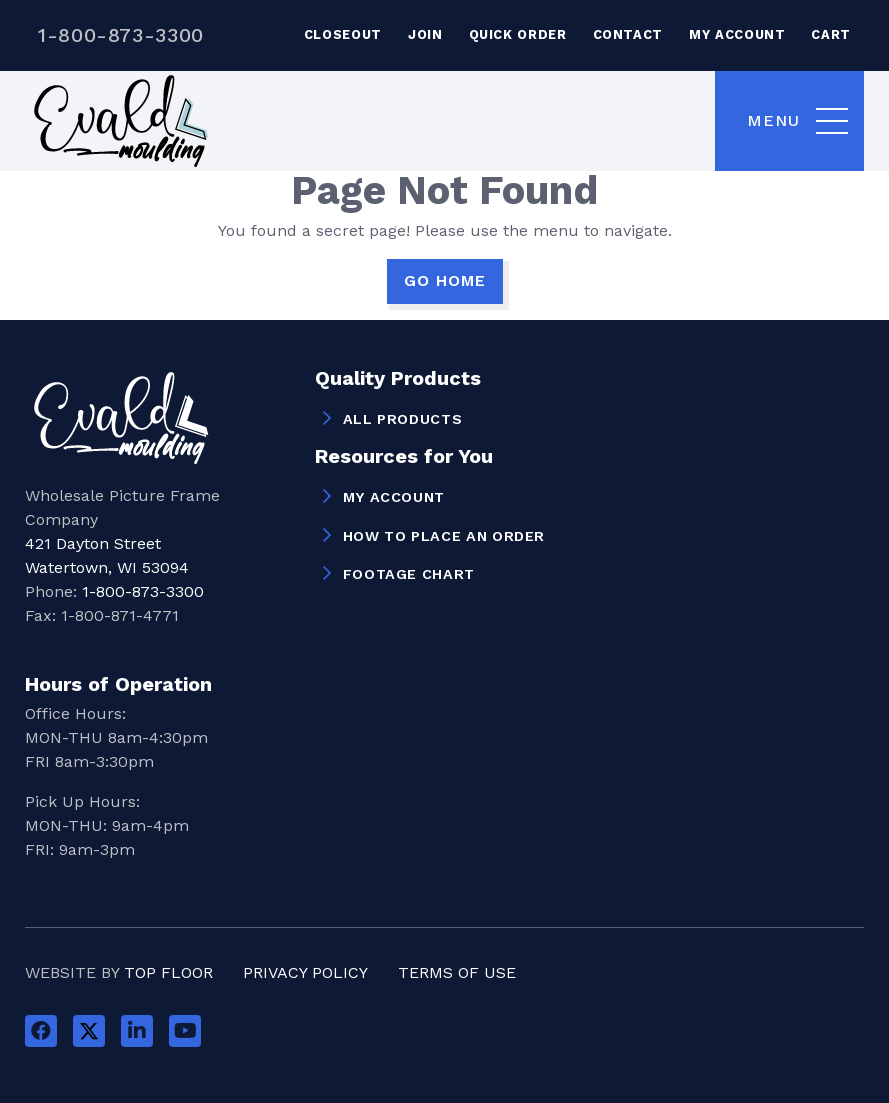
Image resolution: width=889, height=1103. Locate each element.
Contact (628, 34)
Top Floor (168, 972)
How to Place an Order (444, 536)
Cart (831, 34)
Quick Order (518, 34)
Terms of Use (457, 972)
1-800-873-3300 (121, 35)
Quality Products (398, 379)
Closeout (343, 34)
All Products (403, 419)
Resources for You (404, 457)
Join (425, 34)
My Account (737, 34)
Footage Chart (409, 574)
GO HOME (445, 280)
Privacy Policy (305, 972)
